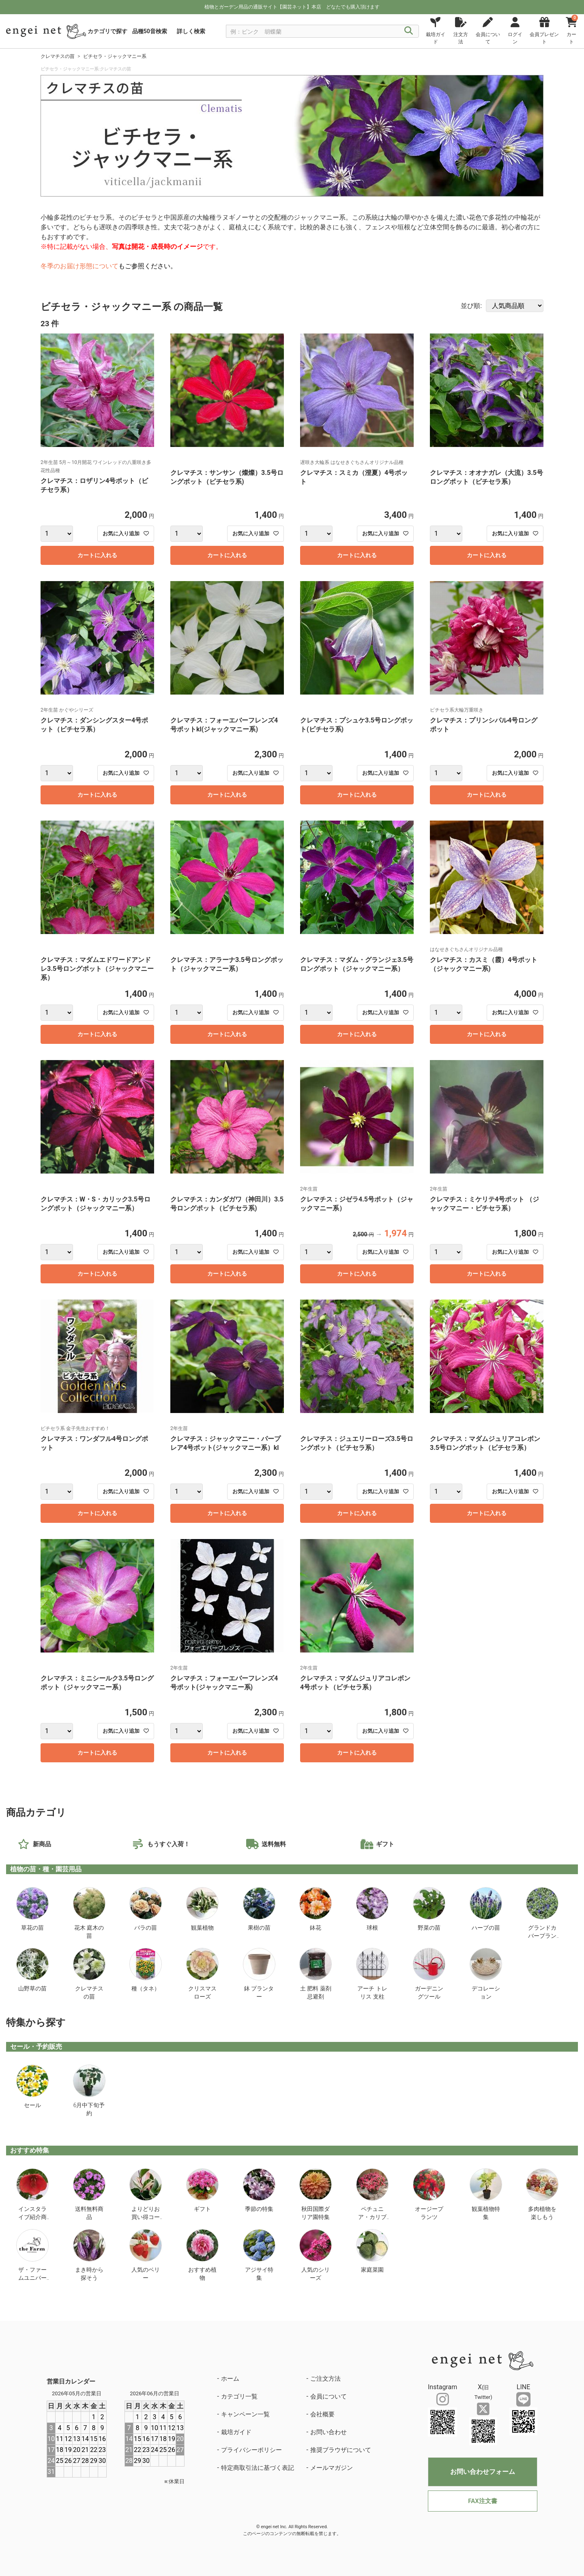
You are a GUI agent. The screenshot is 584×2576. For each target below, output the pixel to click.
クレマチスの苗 (58, 56)
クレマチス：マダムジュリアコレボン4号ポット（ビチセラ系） (355, 1682)
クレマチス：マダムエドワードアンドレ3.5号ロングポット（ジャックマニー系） (97, 968)
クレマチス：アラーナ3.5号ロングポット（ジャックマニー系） (226, 964)
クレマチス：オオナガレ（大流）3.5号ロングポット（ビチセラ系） (486, 477)
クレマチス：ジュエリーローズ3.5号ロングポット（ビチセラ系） (356, 1443)
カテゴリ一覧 (239, 2396)
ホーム (230, 2378)
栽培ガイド (236, 2432)
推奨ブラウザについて (340, 2450)
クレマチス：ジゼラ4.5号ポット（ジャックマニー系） (356, 1203)
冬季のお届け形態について (79, 266)
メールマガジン (331, 2467)
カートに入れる (97, 555)
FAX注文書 (482, 2501)
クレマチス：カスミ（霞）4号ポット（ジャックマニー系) (483, 964)
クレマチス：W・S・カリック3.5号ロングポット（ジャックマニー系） (95, 1203)
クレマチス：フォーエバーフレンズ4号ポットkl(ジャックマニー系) (224, 724)
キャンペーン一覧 (245, 2414)
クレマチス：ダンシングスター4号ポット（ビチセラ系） (94, 724)
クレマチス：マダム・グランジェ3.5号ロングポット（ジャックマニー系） (356, 964)
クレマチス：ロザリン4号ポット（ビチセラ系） (94, 485)
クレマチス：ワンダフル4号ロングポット (94, 1443)
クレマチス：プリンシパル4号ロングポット (483, 724)
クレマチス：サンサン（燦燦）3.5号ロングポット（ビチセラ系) (226, 477)
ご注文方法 (325, 2378)
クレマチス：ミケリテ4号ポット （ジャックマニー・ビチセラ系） (484, 1203)
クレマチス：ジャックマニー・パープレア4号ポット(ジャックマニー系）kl (225, 1443)
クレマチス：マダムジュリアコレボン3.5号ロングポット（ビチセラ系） (485, 1443)
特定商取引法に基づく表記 (257, 2467)
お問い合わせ (328, 2432)
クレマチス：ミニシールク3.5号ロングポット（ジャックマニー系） (97, 1682)
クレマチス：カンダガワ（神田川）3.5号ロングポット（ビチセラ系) (226, 1203)
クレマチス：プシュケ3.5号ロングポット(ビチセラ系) (356, 724)
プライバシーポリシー (251, 2450)
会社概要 (322, 2414)
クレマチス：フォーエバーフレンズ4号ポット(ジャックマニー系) (224, 1682)
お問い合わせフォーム (482, 2472)
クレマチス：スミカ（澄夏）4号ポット (354, 477)
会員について (328, 2396)
